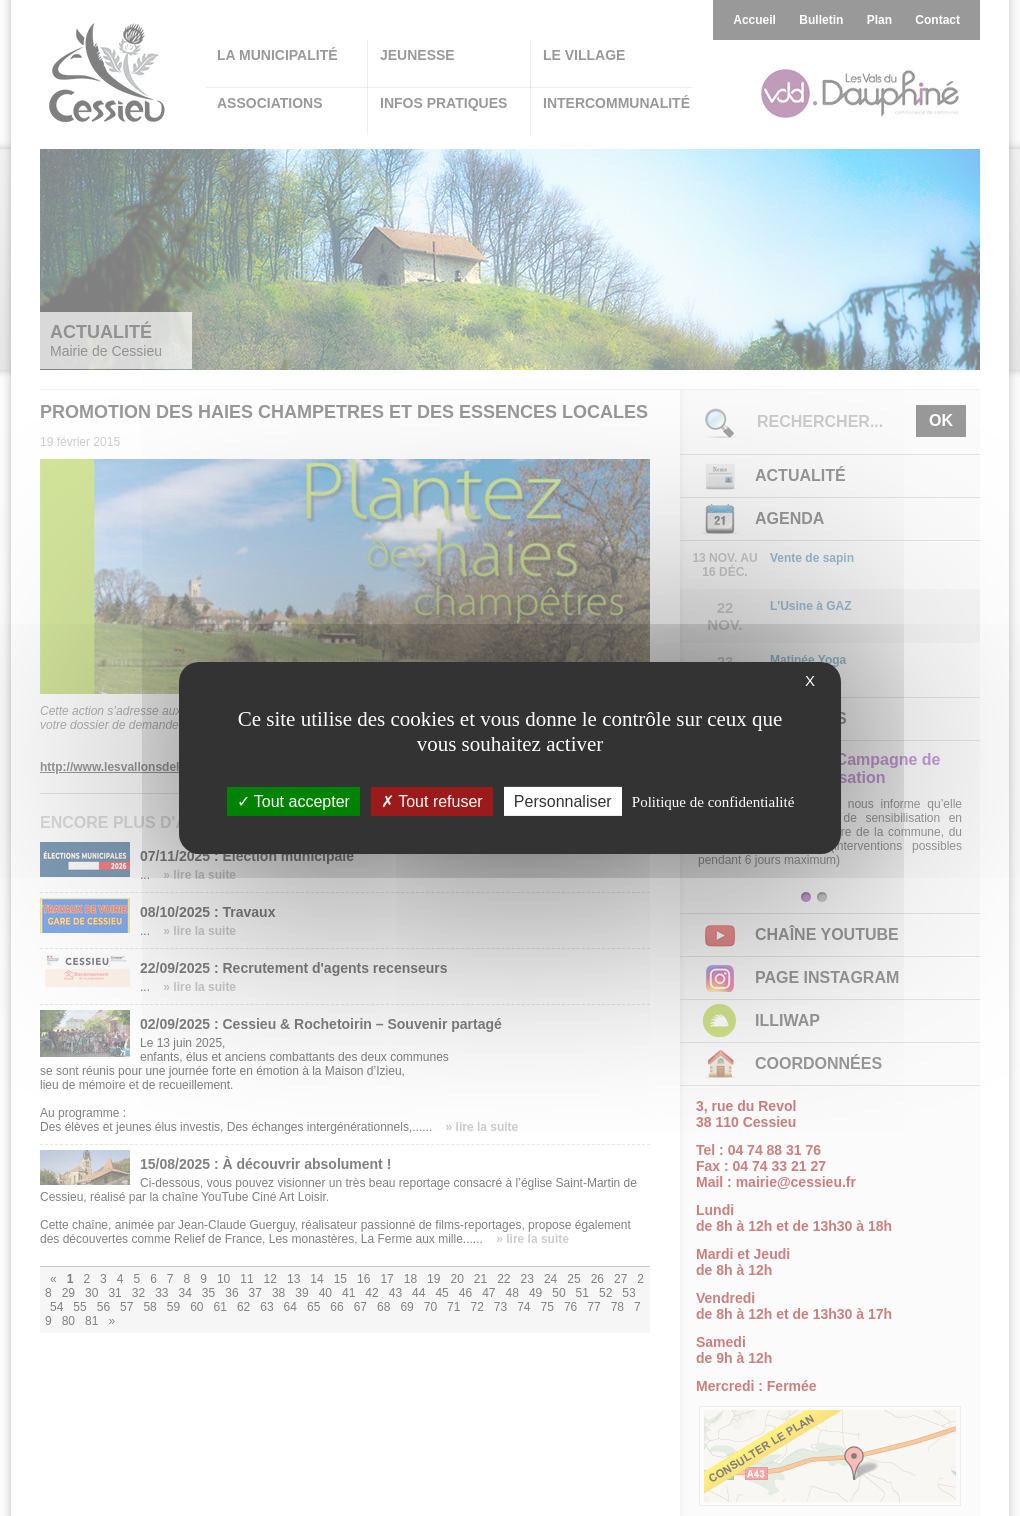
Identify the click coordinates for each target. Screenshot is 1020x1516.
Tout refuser (432, 801)
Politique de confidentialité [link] (713, 802)
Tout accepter (293, 801)
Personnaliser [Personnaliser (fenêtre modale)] (563, 801)
